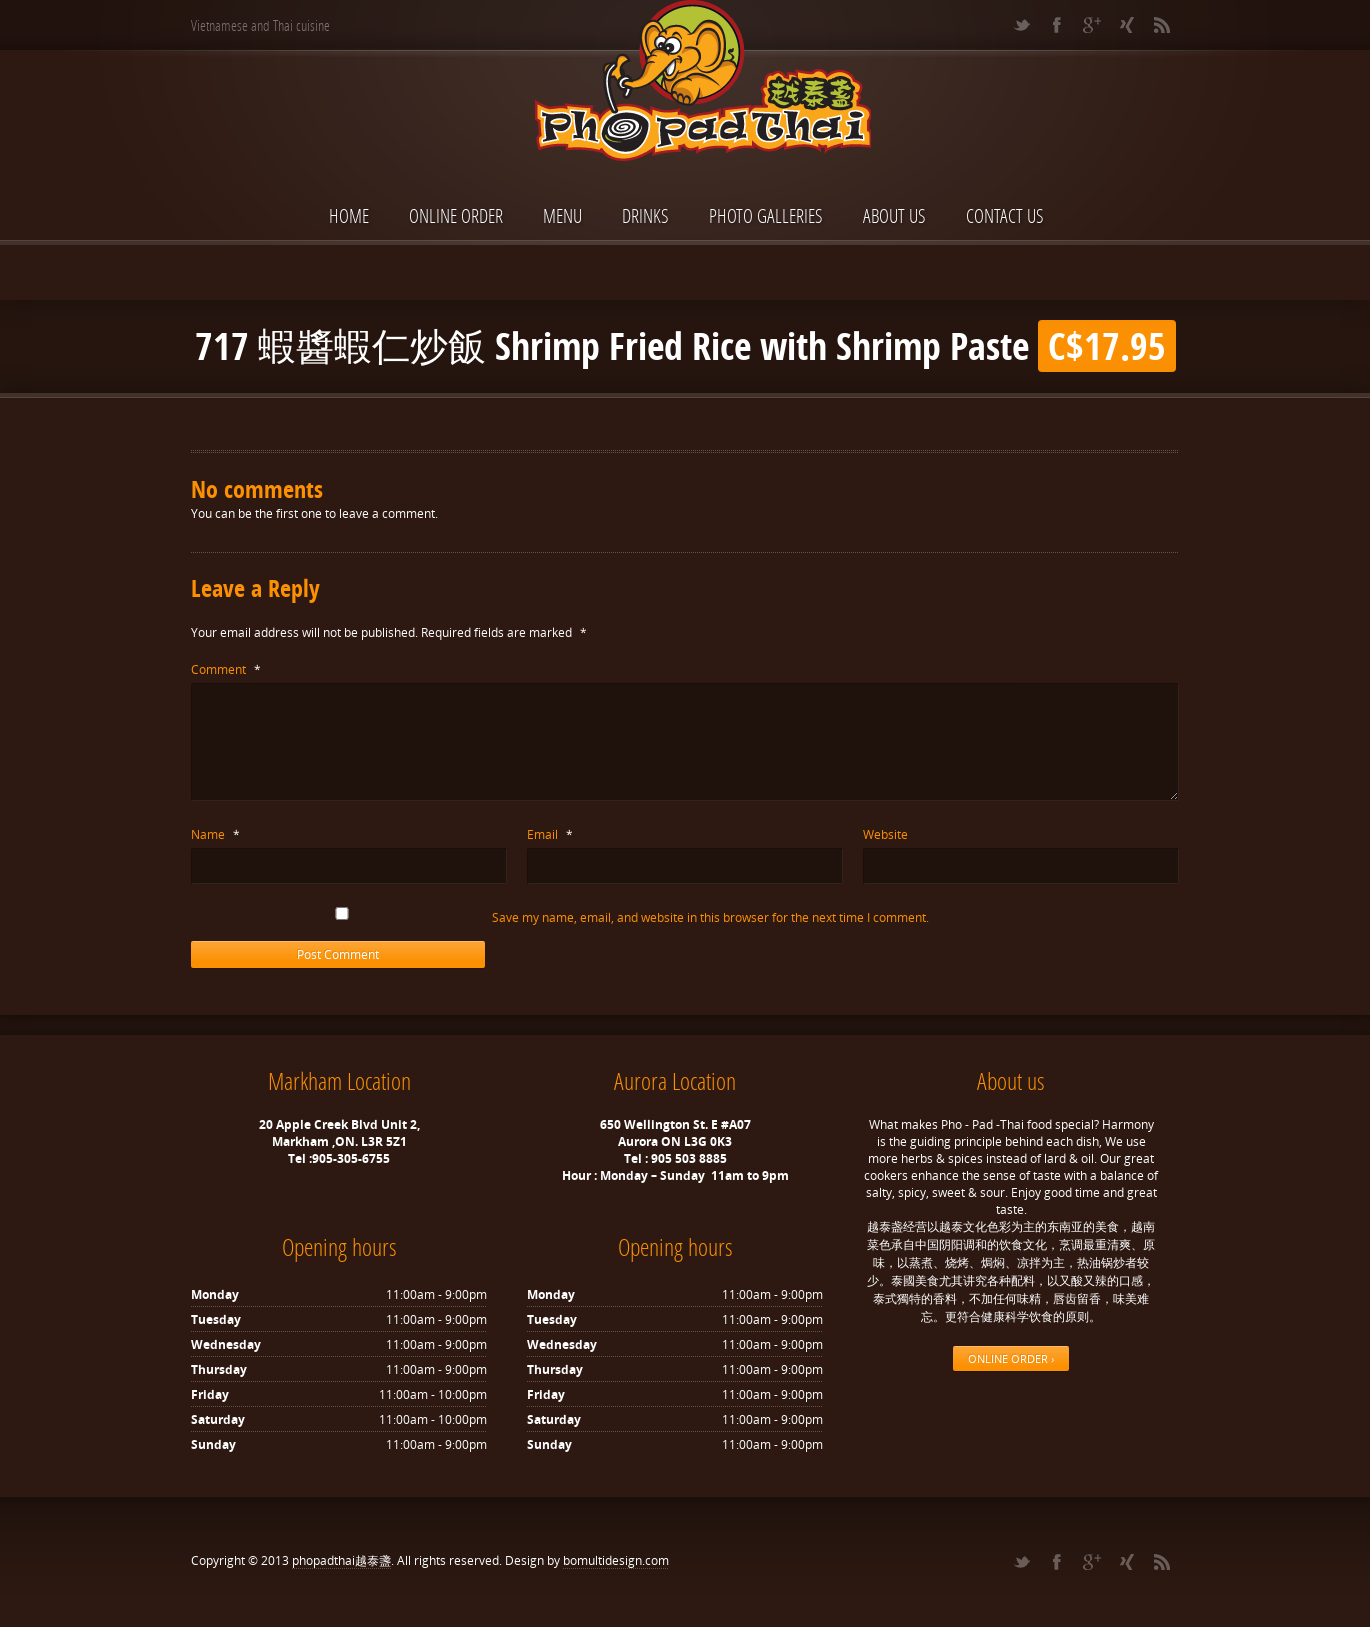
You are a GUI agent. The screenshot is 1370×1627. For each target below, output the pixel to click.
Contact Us (1005, 215)
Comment (226, 669)
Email (550, 834)
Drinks (645, 215)
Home (349, 215)
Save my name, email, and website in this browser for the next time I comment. (710, 917)
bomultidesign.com (616, 1560)
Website (885, 834)
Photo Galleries (766, 215)
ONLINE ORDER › (1011, 1358)
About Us (894, 215)
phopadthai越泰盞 (341, 1560)
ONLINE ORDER (456, 215)
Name (215, 834)
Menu (562, 215)
